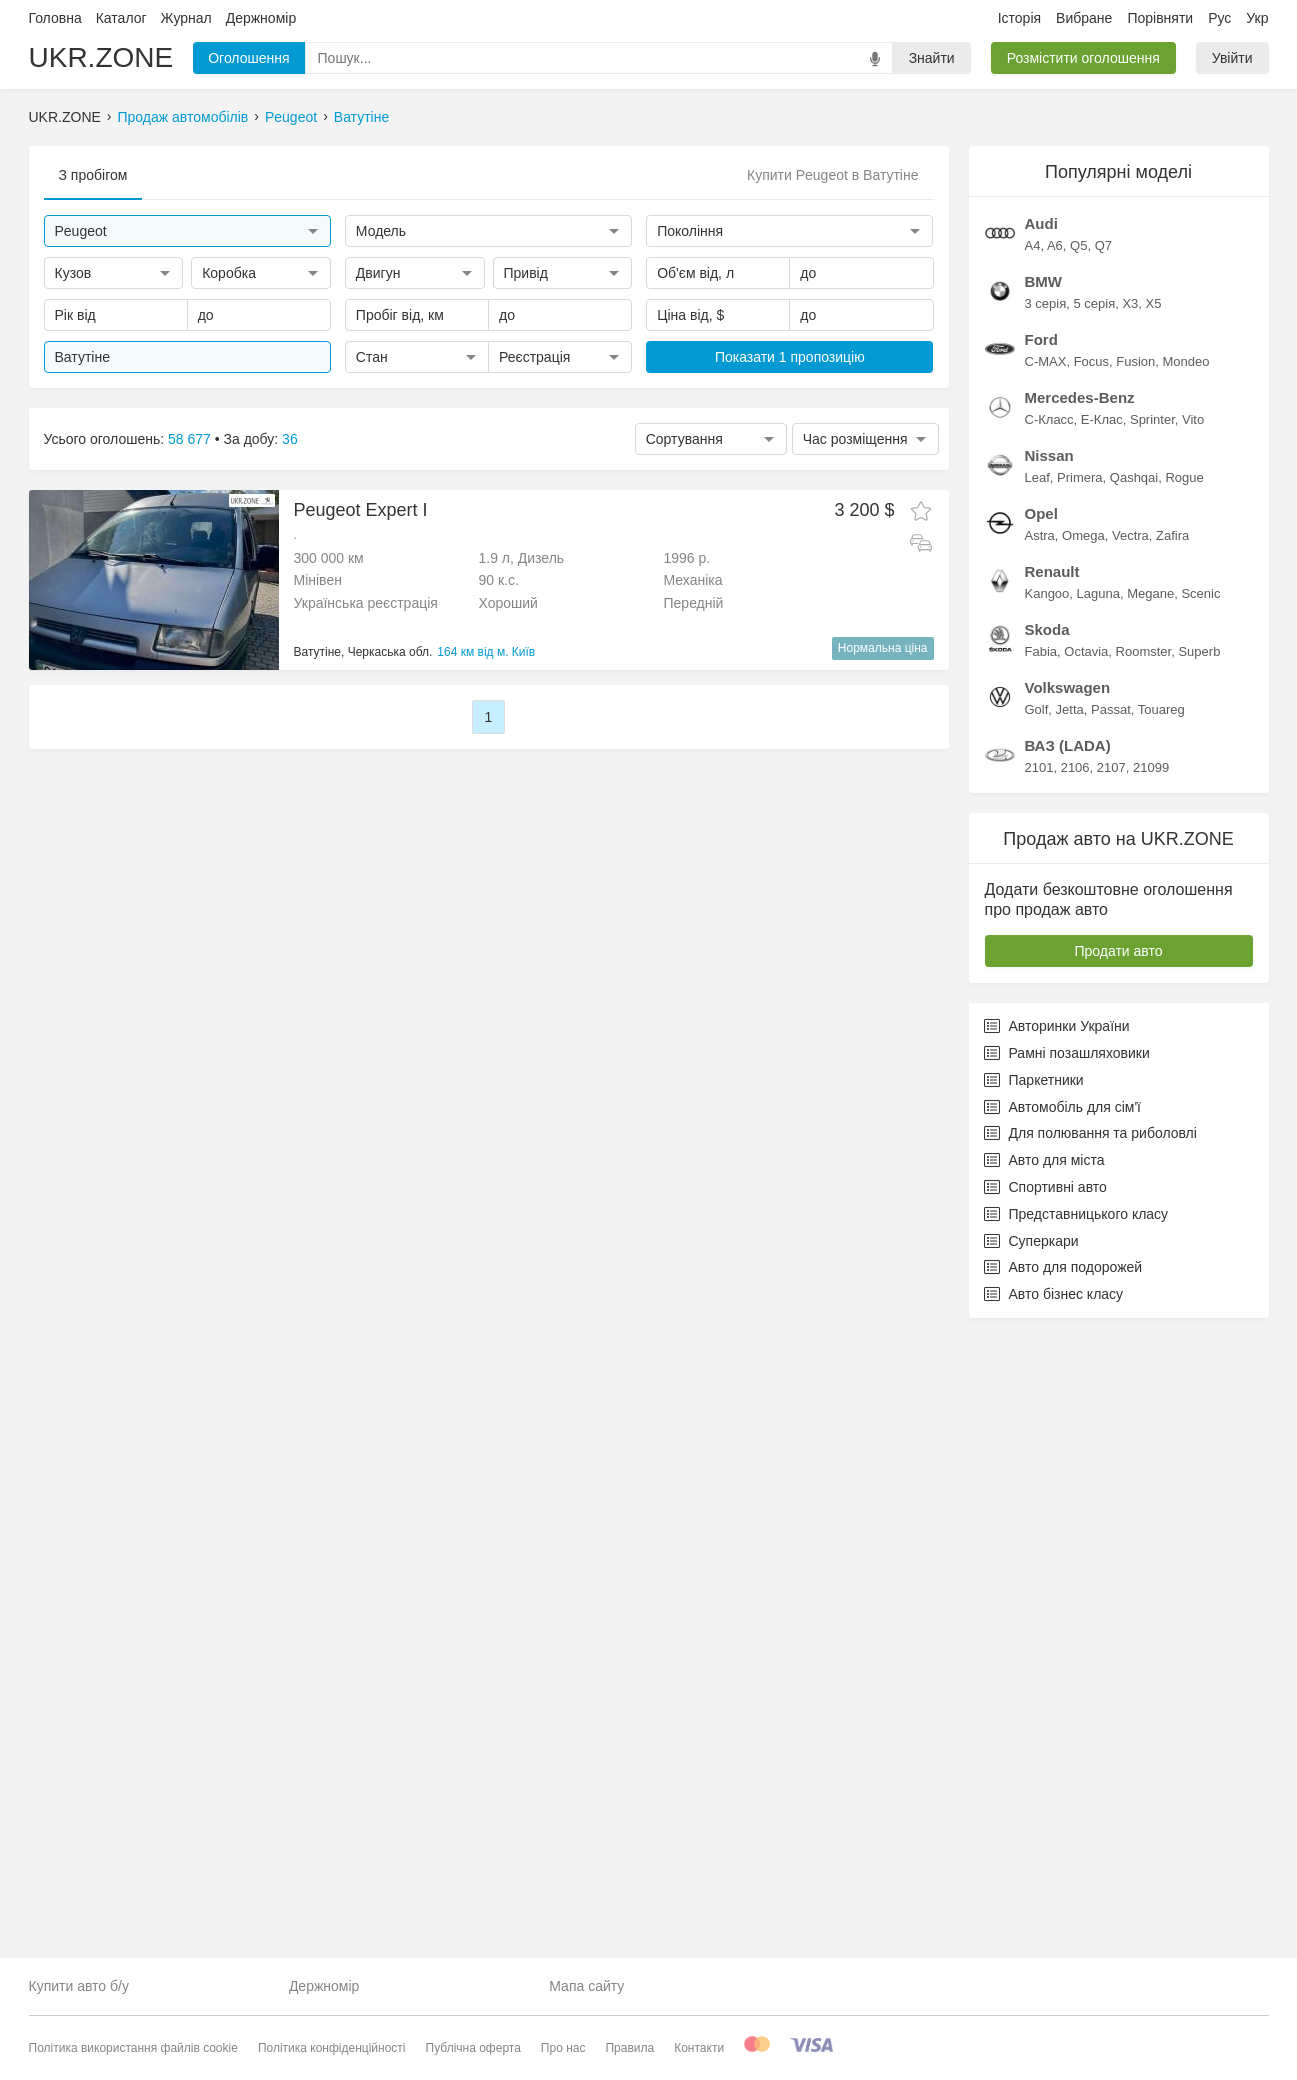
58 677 (189, 439)
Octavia (1086, 1271)
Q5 (1078, 865)
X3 (1130, 923)
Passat (1111, 1329)
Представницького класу (1076, 1834)
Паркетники (1034, 1700)
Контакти (699, 2048)
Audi (1041, 843)
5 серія (1094, 923)
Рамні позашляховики (1067, 1673)
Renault (1052, 1191)
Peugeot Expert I (361, 510)
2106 (1075, 1387)
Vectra (1130, 1155)
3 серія (1046, 923)
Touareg (1161, 1329)
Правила (629, 2048)
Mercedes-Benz (1080, 1017)
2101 (1039, 1387)
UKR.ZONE (101, 57)
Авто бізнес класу (1054, 1914)
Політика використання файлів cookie (133, 2048)
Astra (1040, 1155)
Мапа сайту (586, 1986)
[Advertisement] (1119, 446)
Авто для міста (1044, 1780)
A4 (1033, 865)
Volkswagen (1068, 1307)
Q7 (1103, 865)
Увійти (1232, 58)
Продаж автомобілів (183, 117)
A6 (1055, 865)
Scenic (1200, 1213)
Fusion (1135, 981)
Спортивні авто (1045, 1807)
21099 (1151, 1387)
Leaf (1037, 1097)
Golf (1037, 1329)
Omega (1083, 1155)
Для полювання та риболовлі (1090, 1753)
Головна (55, 18)
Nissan (1049, 1075)
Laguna (1098, 1213)
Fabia (1041, 1271)
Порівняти (1160, 18)
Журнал (186, 18)
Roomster (1144, 1271)
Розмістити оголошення (1083, 58)
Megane (1150, 1213)
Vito (1193, 1039)
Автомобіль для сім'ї (1063, 1727)
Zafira (1172, 1155)
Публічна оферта (473, 2048)
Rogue (1184, 1097)
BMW (1044, 901)
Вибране (1084, 18)
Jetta (1070, 1329)
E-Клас (1102, 1039)
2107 (1111, 1387)
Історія (1019, 18)
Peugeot (291, 117)
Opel (1041, 1133)
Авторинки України (1057, 1646)
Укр (1257, 18)
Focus (1091, 981)
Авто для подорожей (1063, 1887)
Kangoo (1047, 1213)
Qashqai (1134, 1097)
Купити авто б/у (79, 1986)
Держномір (261, 18)
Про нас (563, 2048)
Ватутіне (361, 117)
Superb (1199, 1271)
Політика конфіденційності (332, 2048)
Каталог (121, 18)
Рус (1219, 18)
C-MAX (1046, 981)
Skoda (1047, 1249)
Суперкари (1031, 1861)
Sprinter (1152, 1039)
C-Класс (1049, 1039)
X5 (1154, 923)
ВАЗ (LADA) (1068, 1365)
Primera (1080, 1097)
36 (290, 439)
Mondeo (1186, 981)
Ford (1041, 959)
